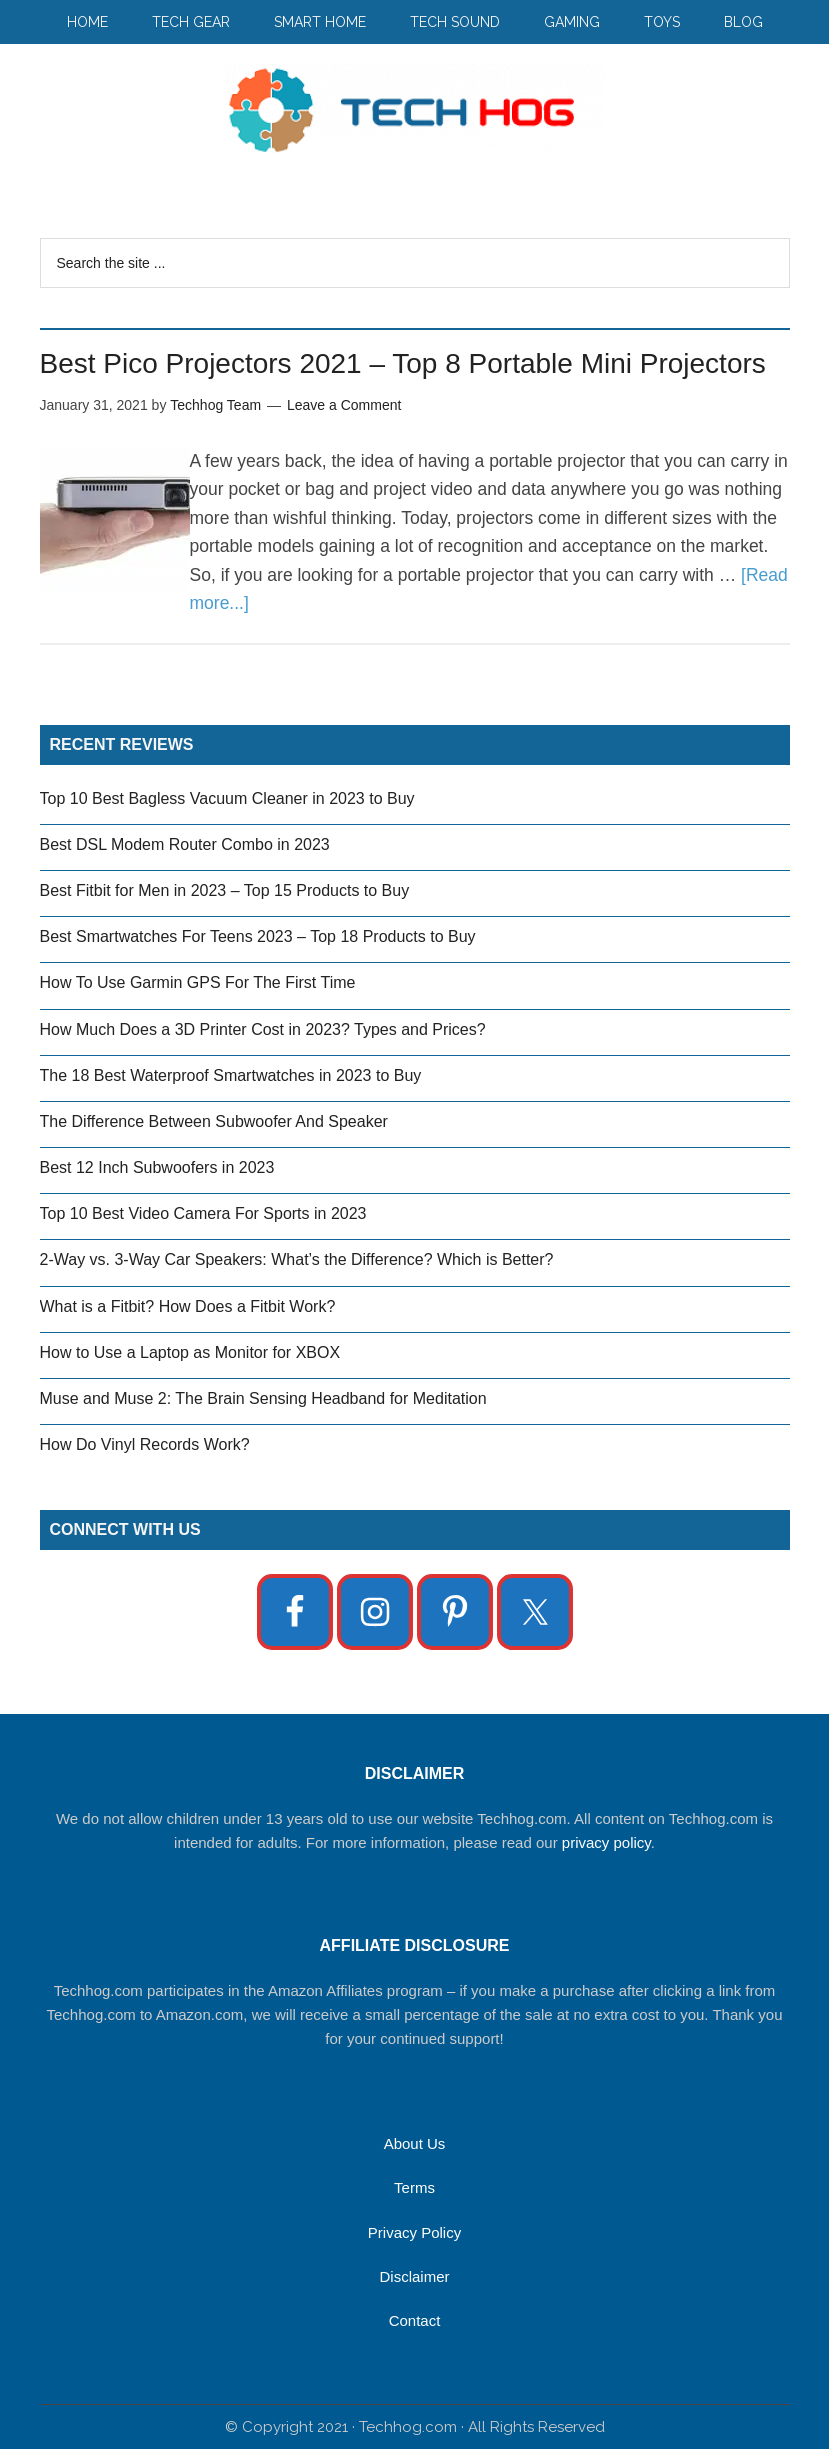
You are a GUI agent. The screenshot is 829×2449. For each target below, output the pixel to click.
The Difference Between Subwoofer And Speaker (214, 1121)
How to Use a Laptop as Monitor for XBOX (190, 1352)
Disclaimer (414, 2276)
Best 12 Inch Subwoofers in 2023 (157, 1167)
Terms (414, 2187)
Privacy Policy (414, 2232)
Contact (415, 2320)
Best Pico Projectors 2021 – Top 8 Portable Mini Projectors (403, 363)
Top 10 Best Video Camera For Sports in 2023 (203, 1213)
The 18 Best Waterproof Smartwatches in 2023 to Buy (231, 1075)
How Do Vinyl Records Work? (145, 1444)
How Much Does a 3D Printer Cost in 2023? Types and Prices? (263, 1029)
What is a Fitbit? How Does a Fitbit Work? (188, 1306)
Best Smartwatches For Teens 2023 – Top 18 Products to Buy (258, 936)
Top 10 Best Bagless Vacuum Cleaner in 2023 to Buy (227, 798)
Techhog (415, 109)
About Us (415, 2143)
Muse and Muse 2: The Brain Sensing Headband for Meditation (263, 1398)
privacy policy (606, 1842)
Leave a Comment (344, 405)
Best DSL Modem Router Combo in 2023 (185, 844)
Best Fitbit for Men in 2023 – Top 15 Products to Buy (225, 890)
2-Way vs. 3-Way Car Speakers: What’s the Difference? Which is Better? (297, 1259)
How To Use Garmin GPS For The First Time (198, 982)
